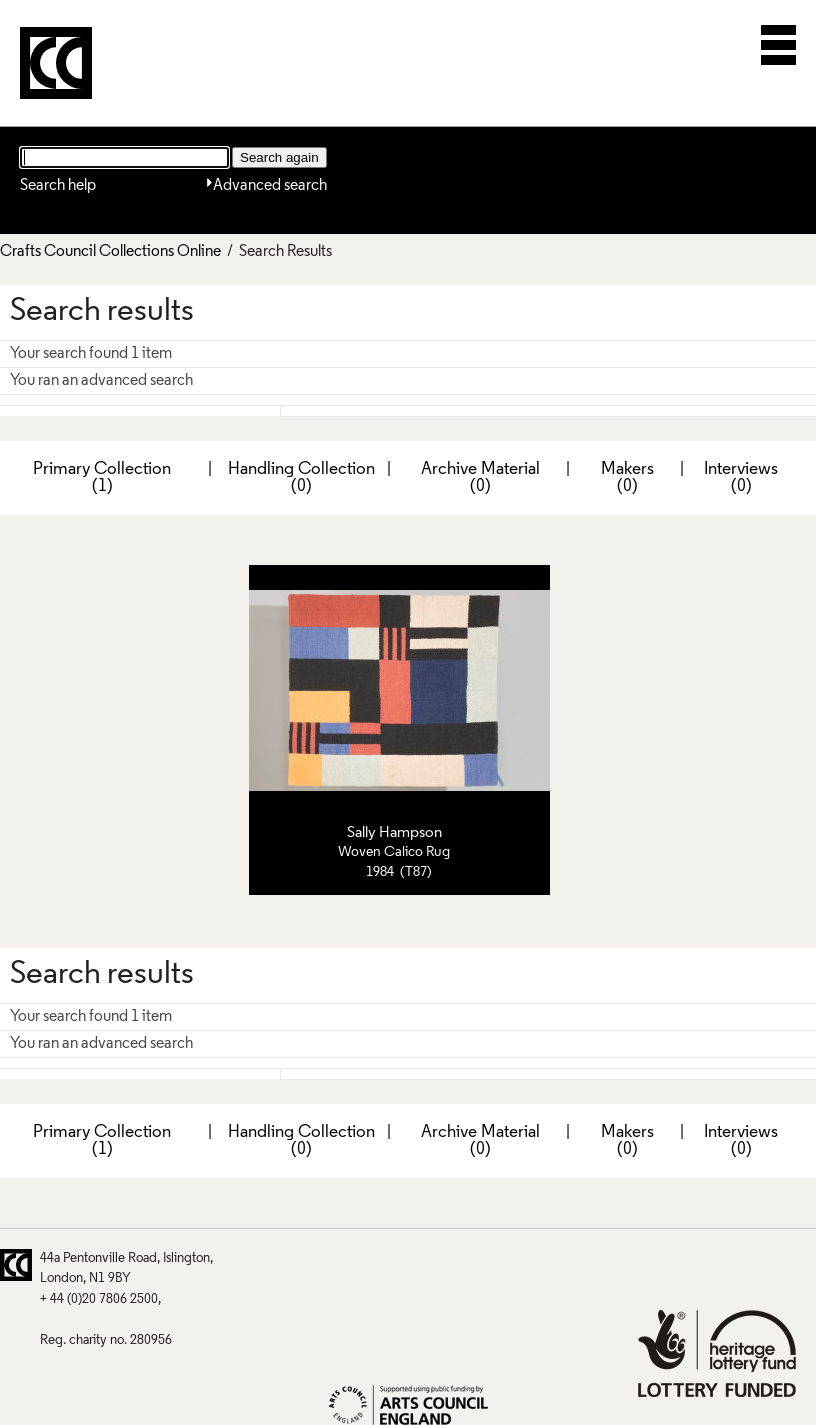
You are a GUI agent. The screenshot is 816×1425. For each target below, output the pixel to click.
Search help (58, 186)
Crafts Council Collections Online (110, 252)
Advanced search (270, 186)
